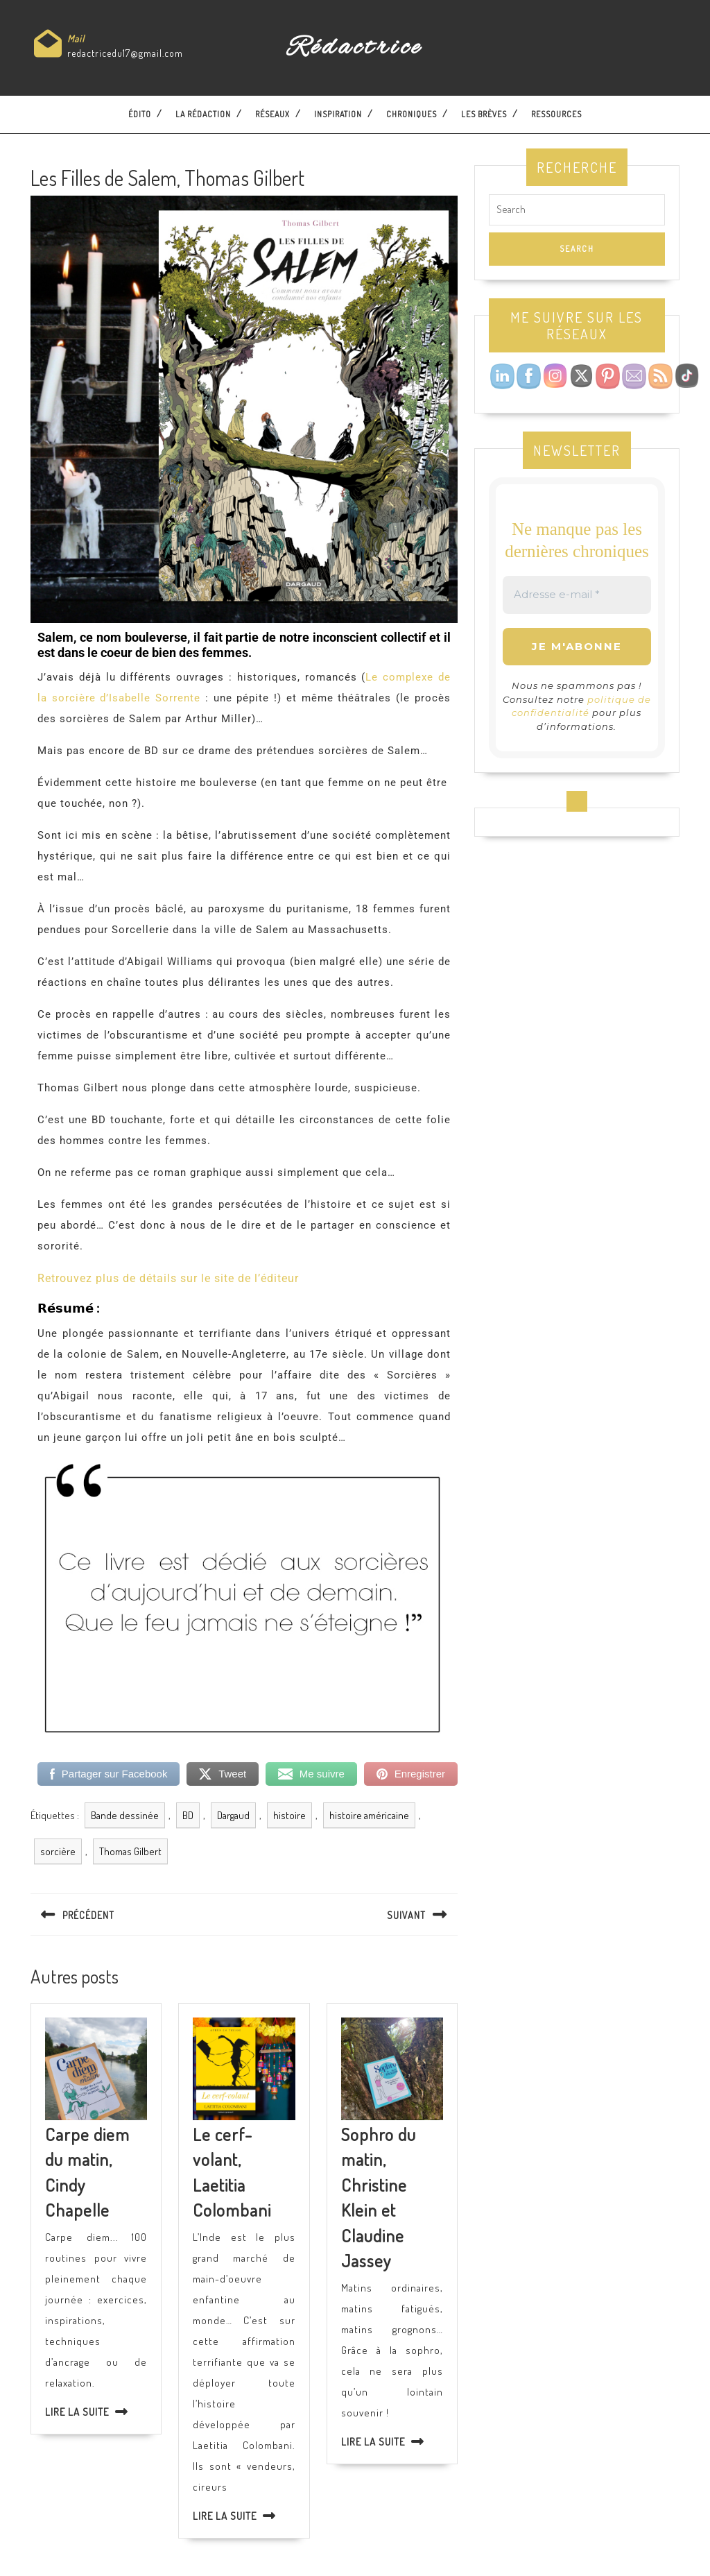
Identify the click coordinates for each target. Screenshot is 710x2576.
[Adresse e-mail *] (577, 595)
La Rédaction (203, 114)
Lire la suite (77, 2412)
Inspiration (338, 114)
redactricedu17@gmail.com (125, 53)
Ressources (556, 114)
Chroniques (411, 114)
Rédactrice (354, 48)
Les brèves (484, 114)
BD (187, 1815)
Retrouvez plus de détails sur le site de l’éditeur (168, 1278)
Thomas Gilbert (130, 1851)
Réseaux (272, 114)
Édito (139, 114)
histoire (289, 1815)
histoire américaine (369, 1815)
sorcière (58, 1851)
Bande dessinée (125, 1815)
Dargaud (233, 1815)
